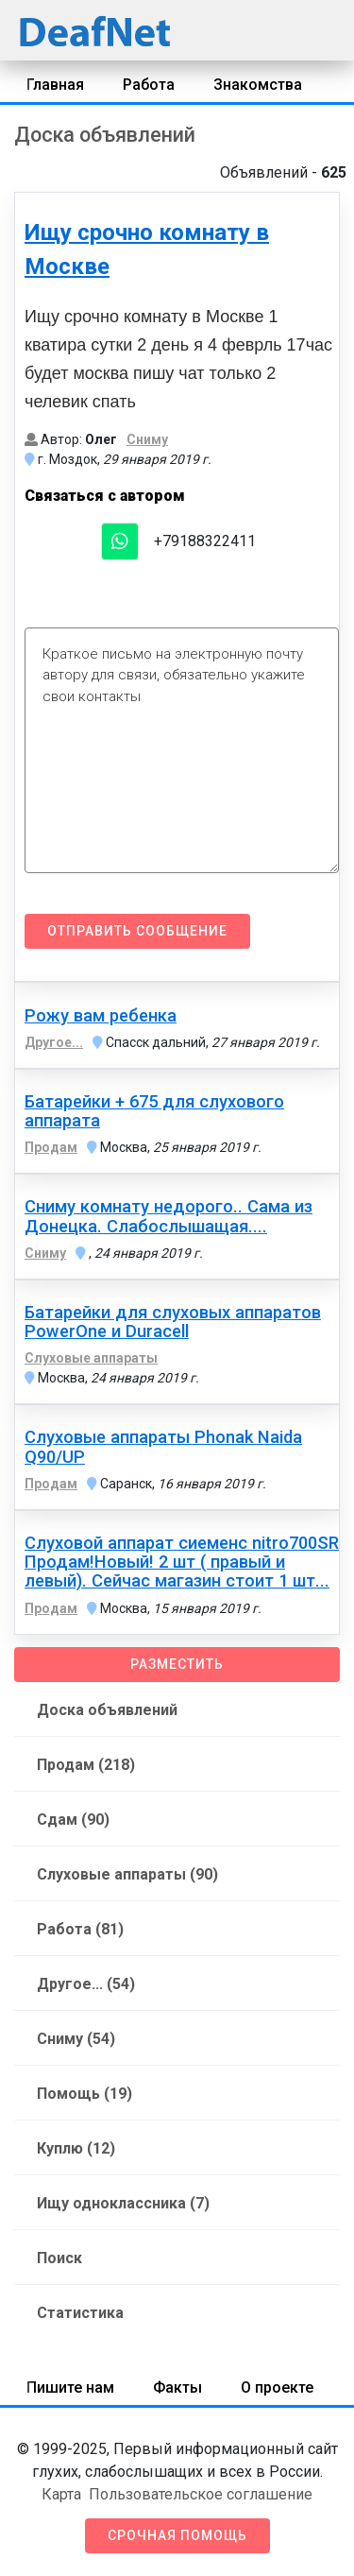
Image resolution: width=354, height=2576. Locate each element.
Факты (177, 2387)
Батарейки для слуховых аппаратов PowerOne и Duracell (173, 1322)
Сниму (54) (76, 2039)
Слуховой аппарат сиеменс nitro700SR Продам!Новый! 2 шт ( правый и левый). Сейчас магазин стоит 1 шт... (182, 1562)
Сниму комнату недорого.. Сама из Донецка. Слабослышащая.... (168, 1216)
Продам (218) (86, 1765)
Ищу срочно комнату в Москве (147, 249)
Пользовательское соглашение (200, 2494)
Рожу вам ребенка (101, 1015)
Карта (61, 2494)
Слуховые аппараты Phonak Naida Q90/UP (163, 1447)
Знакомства (257, 85)
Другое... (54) (86, 1984)
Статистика (80, 2313)
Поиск (59, 2258)
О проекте (277, 2387)
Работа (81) (80, 1929)
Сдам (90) (73, 1820)
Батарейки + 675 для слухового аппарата (154, 1111)
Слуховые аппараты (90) (127, 1874)
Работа (149, 85)
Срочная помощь (177, 2535)
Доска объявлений (107, 1710)
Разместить (177, 1664)
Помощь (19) (84, 2094)
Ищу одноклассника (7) (123, 2203)
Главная (55, 85)
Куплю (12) (76, 2148)
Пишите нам (70, 2387)
